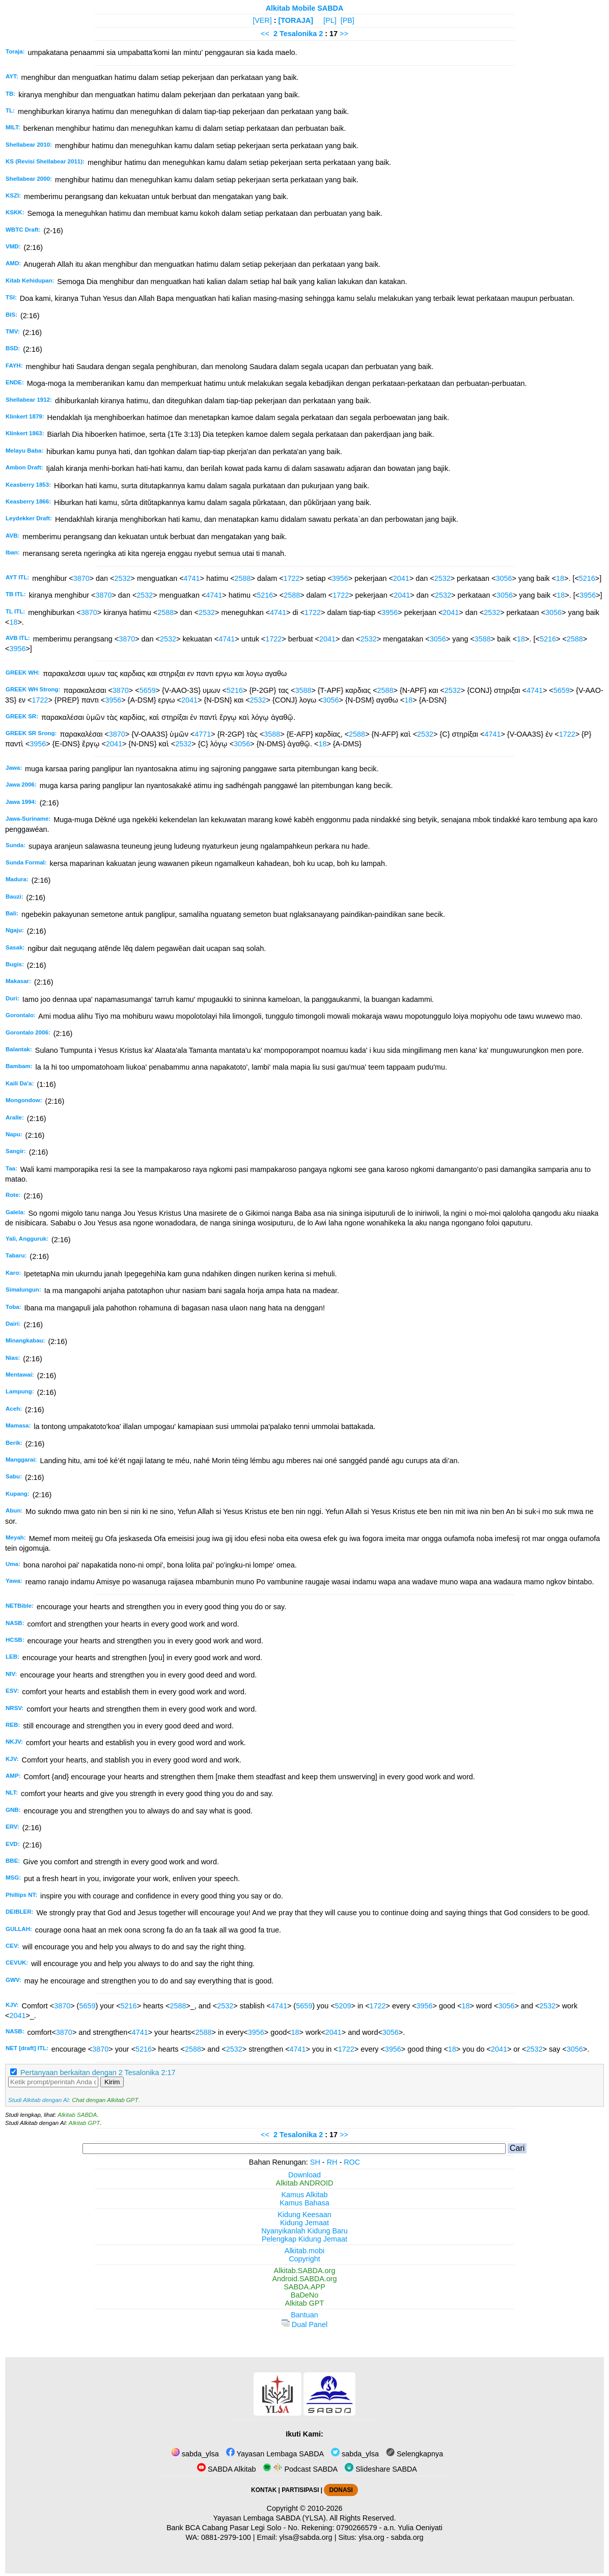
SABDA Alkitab (226, 2469)
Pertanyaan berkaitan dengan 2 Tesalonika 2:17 (98, 2072)
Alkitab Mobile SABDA (305, 8)
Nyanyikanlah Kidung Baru (304, 2231)
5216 (587, 578)
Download (304, 2175)
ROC (352, 2162)
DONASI (340, 2490)
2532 (123, 578)
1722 (292, 578)
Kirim (112, 2082)
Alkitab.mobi (304, 2251)
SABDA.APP (304, 2287)
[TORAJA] (296, 20)
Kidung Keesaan (304, 2214)
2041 (401, 578)
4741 (192, 578)
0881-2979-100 (226, 2537)
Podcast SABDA (300, 2469)
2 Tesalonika (295, 34)
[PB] (347, 20)
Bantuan (304, 2315)
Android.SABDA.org (304, 2279)
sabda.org (407, 2537)
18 (560, 578)
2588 (243, 578)
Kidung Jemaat (304, 2223)
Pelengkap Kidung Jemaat (304, 2239)
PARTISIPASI (300, 2490)
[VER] (262, 20)
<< (265, 34)
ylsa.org (371, 2537)
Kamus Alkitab (304, 2195)
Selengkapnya (414, 2454)
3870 (81, 578)
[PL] (330, 20)
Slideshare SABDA (381, 2469)
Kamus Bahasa (304, 2203)
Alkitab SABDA (77, 2115)
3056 (504, 578)
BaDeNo (304, 2295)
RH (332, 2162)
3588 (483, 639)
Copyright (304, 2259)
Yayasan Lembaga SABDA (275, 2454)
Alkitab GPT (84, 2123)
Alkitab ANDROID (305, 2183)
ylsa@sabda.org (305, 2537)
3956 (340, 578)
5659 (148, 690)
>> (344, 34)
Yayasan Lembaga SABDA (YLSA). (270, 2518)
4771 (203, 734)
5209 (343, 2006)
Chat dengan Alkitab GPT (105, 2100)
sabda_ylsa (195, 2454)
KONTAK (263, 2490)
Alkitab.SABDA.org (305, 2270)
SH (315, 2162)
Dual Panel (304, 2324)
